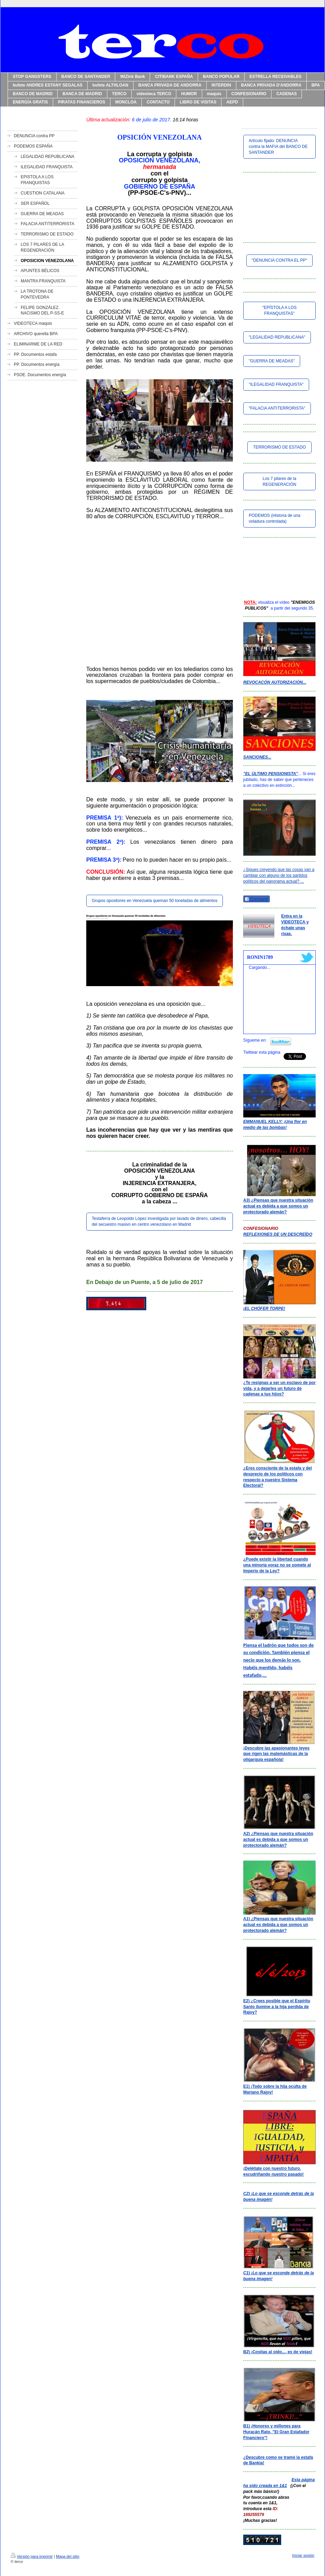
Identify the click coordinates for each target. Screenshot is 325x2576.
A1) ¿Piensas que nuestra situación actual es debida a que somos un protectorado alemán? (278, 1924)
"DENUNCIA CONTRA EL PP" (279, 260)
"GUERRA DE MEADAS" (272, 361)
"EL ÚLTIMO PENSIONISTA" (270, 773)
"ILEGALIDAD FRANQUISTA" (276, 384)
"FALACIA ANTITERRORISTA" (277, 408)
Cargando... (259, 967)
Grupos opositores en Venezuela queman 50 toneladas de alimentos (154, 900)
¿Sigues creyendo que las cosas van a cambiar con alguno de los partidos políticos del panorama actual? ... (278, 875)
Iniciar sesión (303, 2555)
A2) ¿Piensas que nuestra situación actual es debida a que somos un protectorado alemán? (278, 1839)
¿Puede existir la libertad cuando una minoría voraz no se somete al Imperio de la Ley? (277, 1565)
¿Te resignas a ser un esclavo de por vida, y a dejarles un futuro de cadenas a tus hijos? (279, 1388)
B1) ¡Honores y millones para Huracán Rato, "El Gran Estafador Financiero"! (276, 2432)
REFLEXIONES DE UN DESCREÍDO (277, 1234)
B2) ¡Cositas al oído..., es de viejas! (277, 2351)
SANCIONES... (257, 757)
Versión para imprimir (32, 2556)
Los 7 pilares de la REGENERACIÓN (279, 481)
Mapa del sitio (67, 2556)
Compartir (256, 899)
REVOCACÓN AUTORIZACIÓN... (274, 682)
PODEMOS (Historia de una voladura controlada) (274, 518)
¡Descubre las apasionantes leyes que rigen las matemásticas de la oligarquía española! (276, 1754)
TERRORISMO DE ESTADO (279, 447)
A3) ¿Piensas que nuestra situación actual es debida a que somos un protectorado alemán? (278, 1206)
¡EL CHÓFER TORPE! (264, 1308)
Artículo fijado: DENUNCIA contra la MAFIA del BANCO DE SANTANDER (278, 146)
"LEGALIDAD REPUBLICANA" (277, 337)
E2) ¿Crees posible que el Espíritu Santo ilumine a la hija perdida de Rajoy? (276, 2006)
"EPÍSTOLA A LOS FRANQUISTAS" (279, 310)
